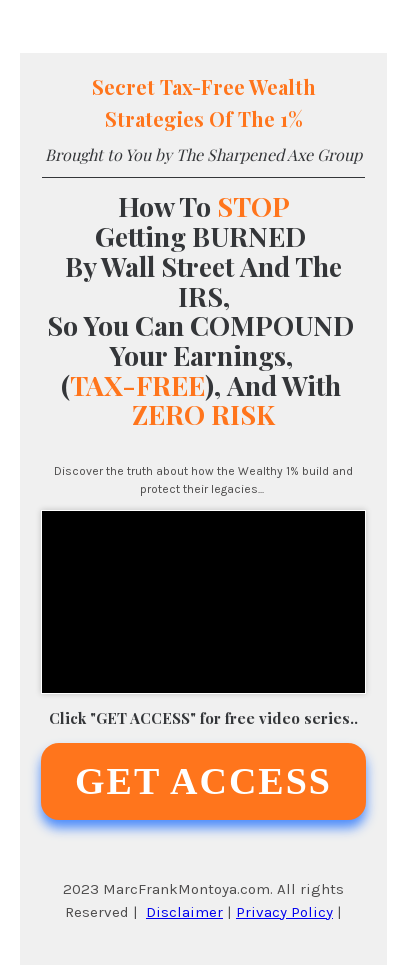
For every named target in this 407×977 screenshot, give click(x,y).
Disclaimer (184, 912)
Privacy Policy (284, 912)
